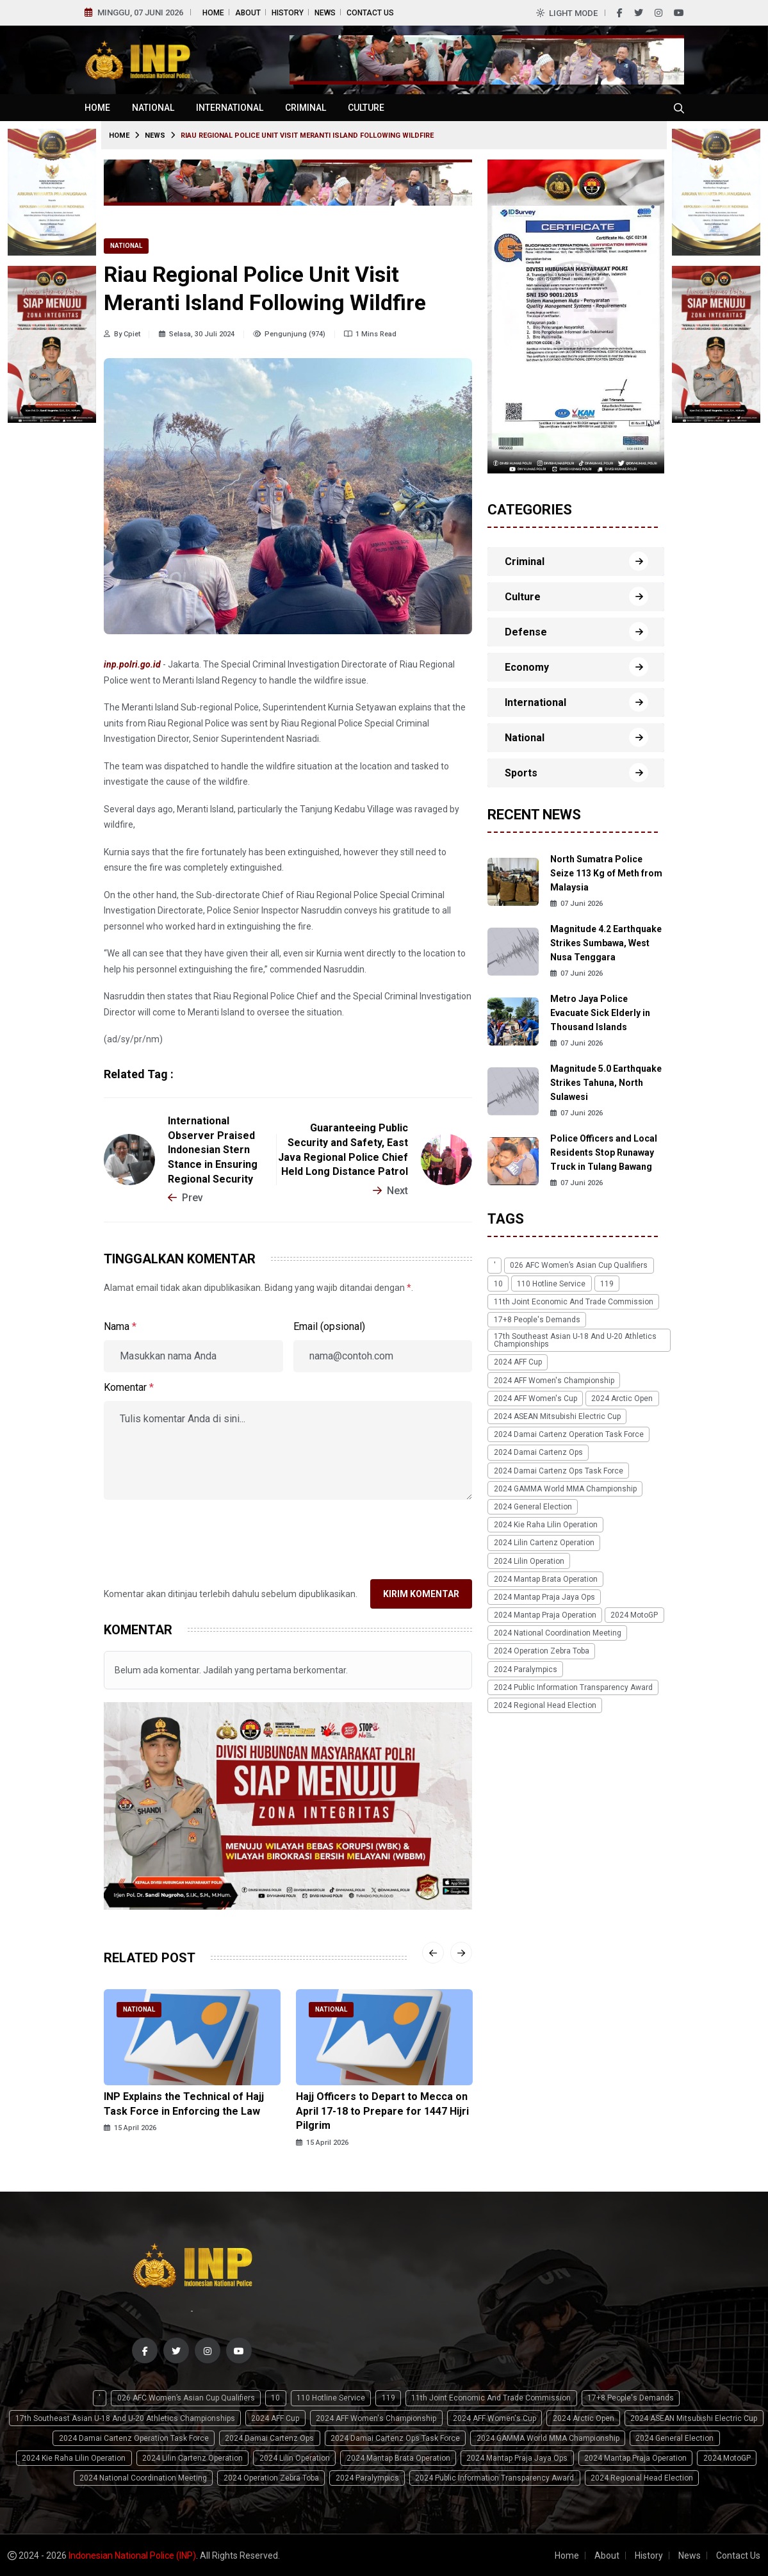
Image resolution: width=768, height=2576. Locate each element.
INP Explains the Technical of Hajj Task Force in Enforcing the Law (184, 2103)
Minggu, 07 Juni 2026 (140, 12)
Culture (366, 108)
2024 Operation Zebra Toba (541, 1648)
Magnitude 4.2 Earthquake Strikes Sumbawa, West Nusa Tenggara (606, 943)
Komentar (129, 1387)
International (229, 108)
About (248, 12)
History (288, 12)
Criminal (305, 108)
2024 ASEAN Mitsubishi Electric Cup (556, 1415)
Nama (120, 1326)
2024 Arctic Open (621, 1397)
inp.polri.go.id (132, 664)
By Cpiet (122, 334)
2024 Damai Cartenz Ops (537, 1451)
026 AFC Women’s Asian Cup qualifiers (578, 1265)
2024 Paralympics (525, 1666)
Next (390, 1191)
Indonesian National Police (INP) (132, 2555)
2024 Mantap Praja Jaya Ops (543, 1594)
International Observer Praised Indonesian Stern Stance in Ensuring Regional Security (212, 1150)
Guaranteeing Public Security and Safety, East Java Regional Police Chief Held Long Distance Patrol (343, 1149)
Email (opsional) (329, 1326)
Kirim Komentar (421, 1594)
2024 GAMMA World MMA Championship (564, 1486)
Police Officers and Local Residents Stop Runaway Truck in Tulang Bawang (603, 1152)
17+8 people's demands (536, 1319)
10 (497, 1283)
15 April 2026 (130, 2128)
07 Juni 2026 (576, 903)
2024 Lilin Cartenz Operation (543, 1540)
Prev (185, 1198)
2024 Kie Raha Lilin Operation (545, 1522)
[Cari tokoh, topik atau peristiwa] (679, 107)
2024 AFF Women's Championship (553, 1379)
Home (213, 12)
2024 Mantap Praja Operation (544, 1612)
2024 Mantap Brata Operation (545, 1576)
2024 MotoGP (633, 1612)
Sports (521, 773)
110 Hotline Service (550, 1283)
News (325, 12)
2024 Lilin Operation (528, 1558)
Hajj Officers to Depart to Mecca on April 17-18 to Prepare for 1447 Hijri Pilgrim (382, 2110)
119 (605, 1283)
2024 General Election (532, 1504)
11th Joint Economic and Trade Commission (573, 1301)
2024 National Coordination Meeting (557, 1630)
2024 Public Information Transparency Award (572, 1684)
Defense (526, 632)
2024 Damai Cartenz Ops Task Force (558, 1468)
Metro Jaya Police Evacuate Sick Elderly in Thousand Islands (600, 1013)
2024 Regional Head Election (544, 1702)
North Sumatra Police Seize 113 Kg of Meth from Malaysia (606, 873)
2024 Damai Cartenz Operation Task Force (568, 1433)
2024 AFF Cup (517, 1361)
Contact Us (370, 12)
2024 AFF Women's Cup (534, 1397)
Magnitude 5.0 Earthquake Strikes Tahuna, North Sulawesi (606, 1082)
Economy (527, 667)
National (153, 108)
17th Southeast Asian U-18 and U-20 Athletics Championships (574, 1339)
